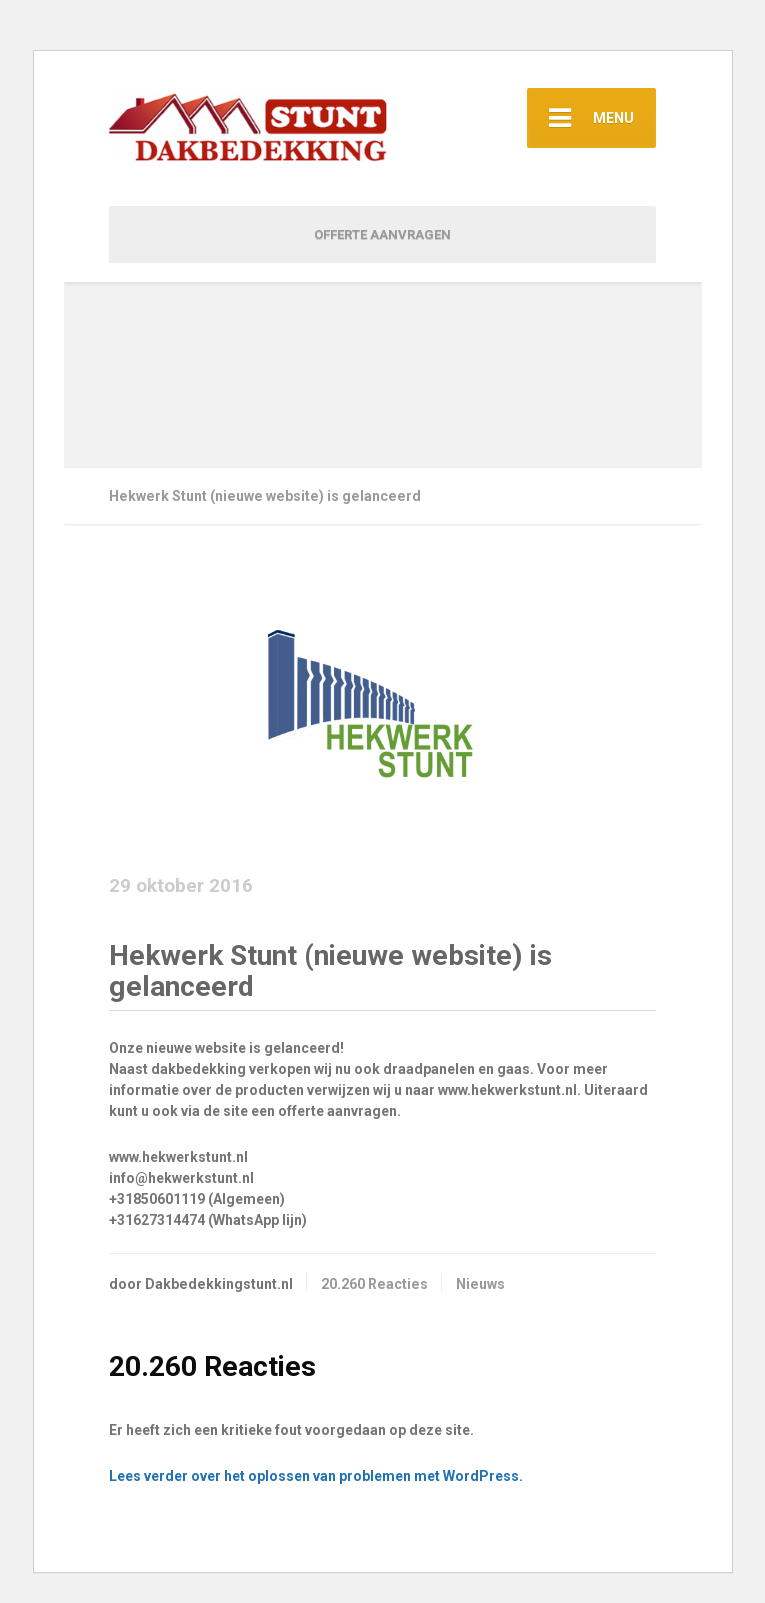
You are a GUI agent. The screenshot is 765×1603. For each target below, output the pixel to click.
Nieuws (480, 1284)
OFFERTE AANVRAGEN (382, 234)
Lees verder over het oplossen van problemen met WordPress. (316, 1476)
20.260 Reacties (374, 1284)
